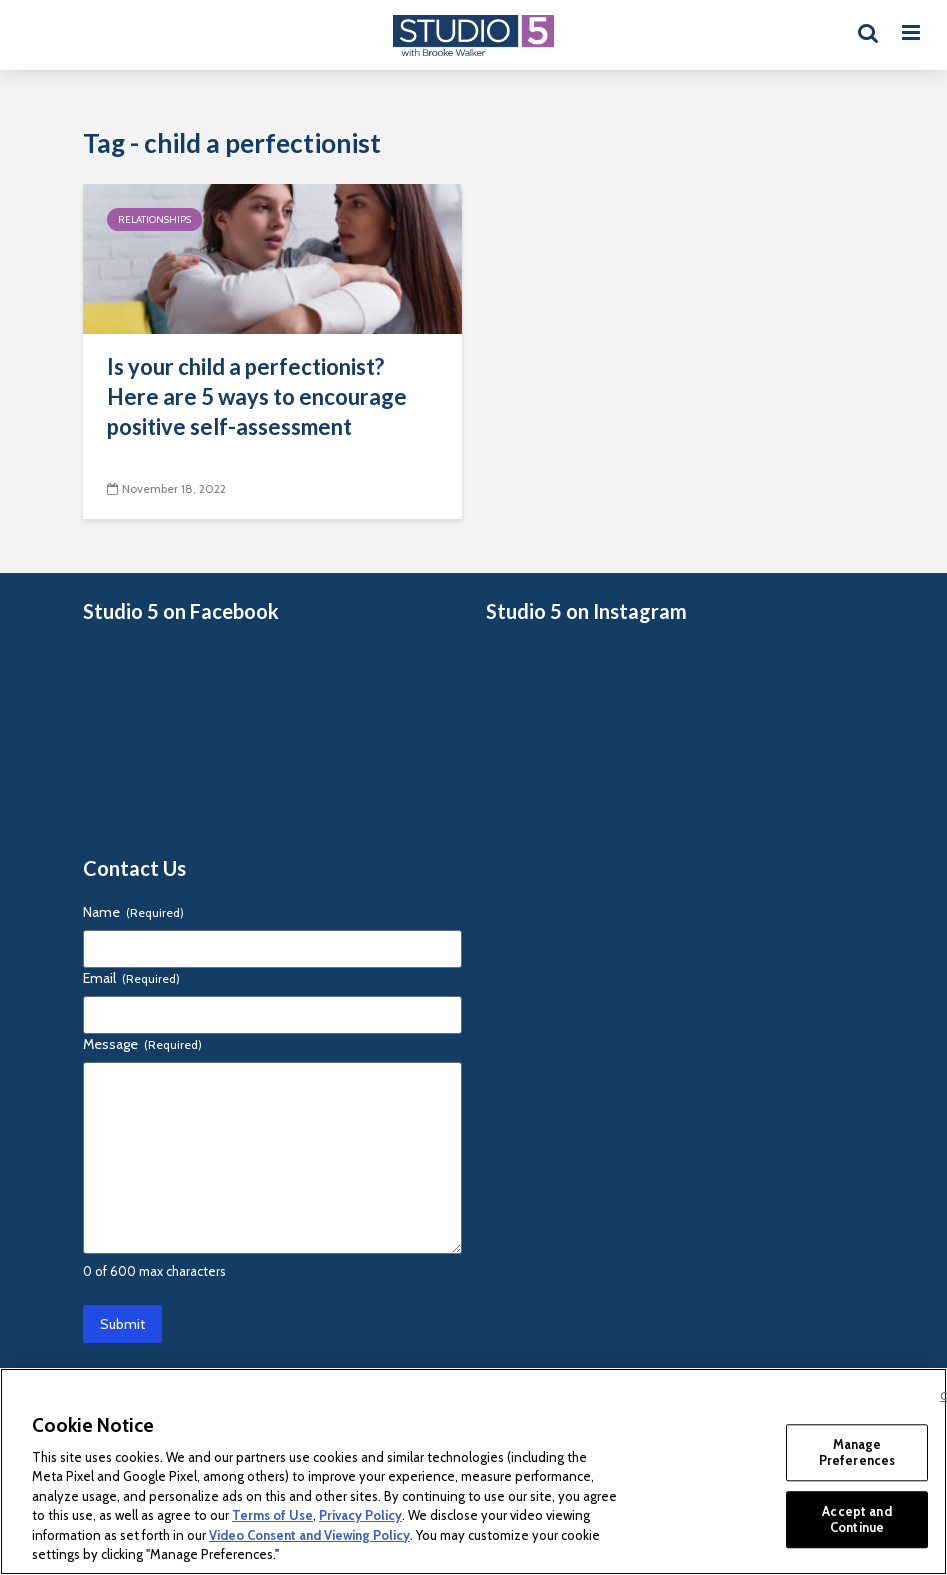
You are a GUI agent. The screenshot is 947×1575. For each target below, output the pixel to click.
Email (131, 978)
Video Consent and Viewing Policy (309, 1535)
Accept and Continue (856, 1519)
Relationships (154, 219)
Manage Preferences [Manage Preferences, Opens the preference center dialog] (857, 1452)
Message (142, 1044)
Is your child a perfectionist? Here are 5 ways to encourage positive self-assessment (257, 396)
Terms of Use (272, 1515)
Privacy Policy (360, 1515)
